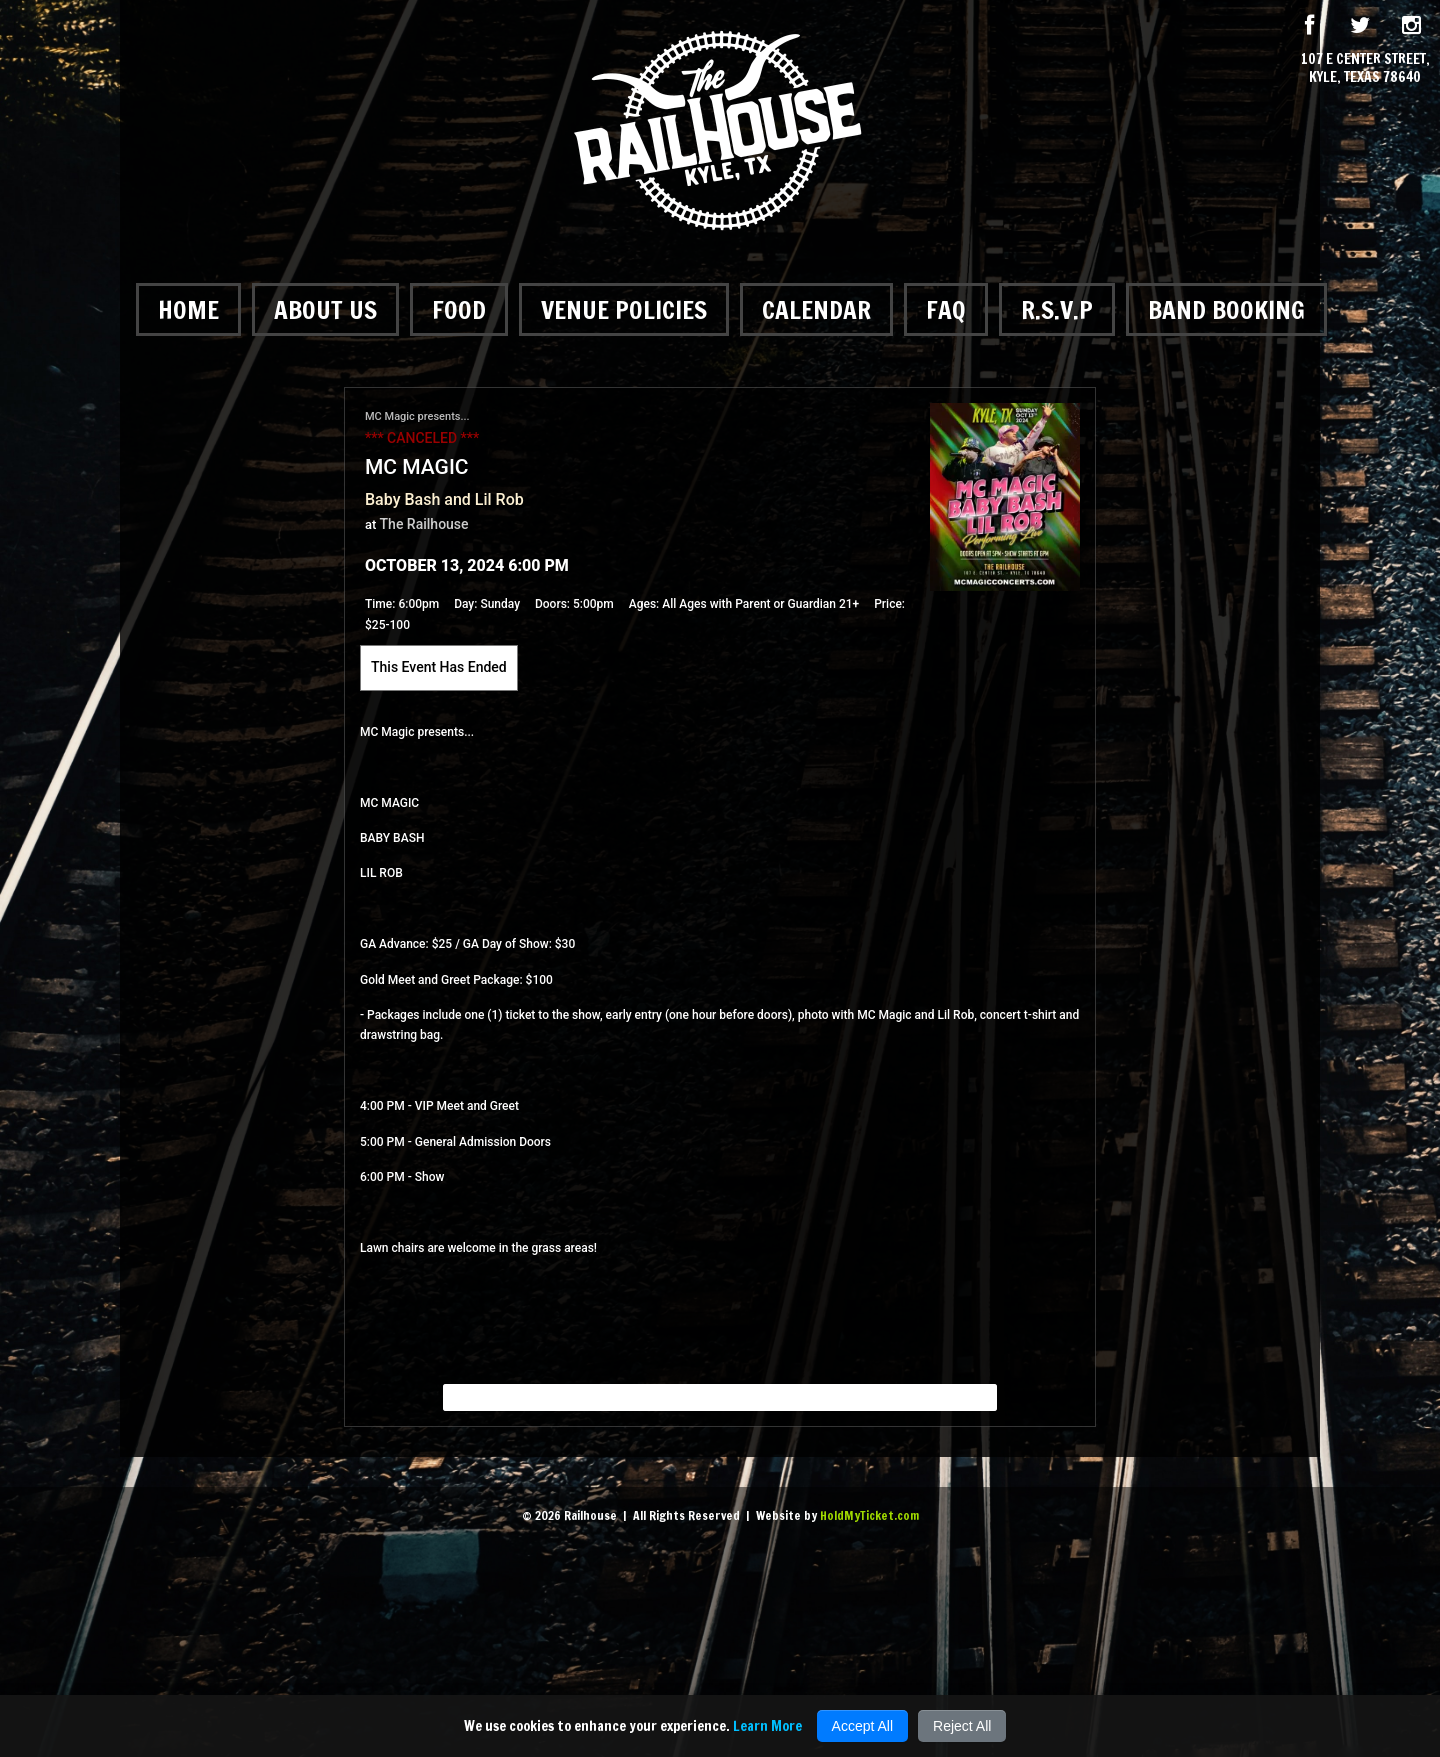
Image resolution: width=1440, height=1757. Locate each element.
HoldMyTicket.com (869, 1515)
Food (459, 309)
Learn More (767, 1726)
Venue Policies (624, 309)
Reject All (962, 1726)
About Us (325, 309)
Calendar (816, 309)
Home (188, 309)
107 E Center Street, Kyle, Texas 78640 (1365, 68)
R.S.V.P (1057, 309)
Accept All (862, 1726)
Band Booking (1226, 309)
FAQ (946, 309)
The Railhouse (424, 524)
